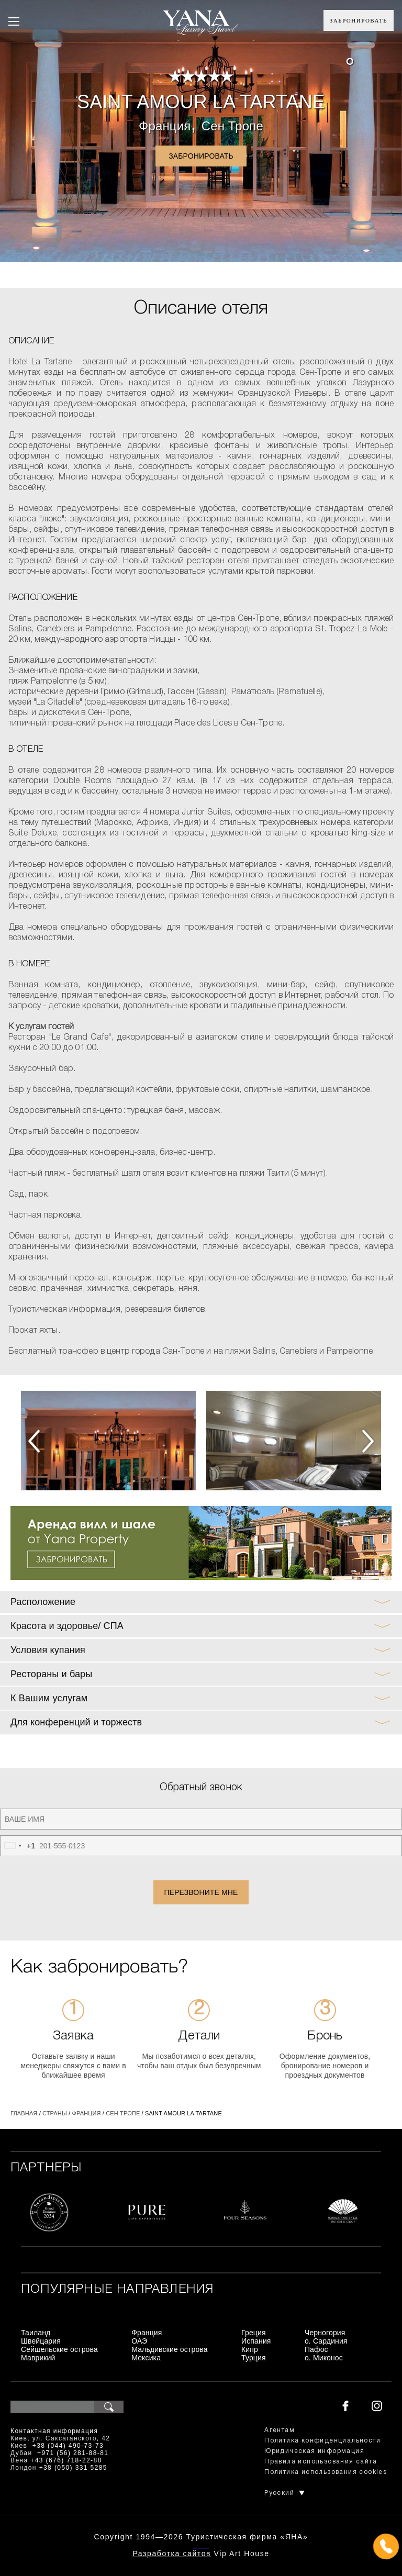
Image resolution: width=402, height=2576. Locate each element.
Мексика (146, 2358)
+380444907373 (201, 2547)
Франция (165, 126)
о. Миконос (324, 2358)
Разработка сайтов (171, 2553)
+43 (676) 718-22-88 (66, 2460)
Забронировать (358, 20)
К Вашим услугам (48, 1698)
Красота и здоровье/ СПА (67, 1626)
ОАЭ (139, 2341)
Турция (253, 2358)
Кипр (249, 2349)
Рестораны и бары (51, 1674)
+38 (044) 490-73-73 (68, 2445)
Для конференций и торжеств (76, 1722)
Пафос (316, 2349)
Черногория (325, 2332)
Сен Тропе (232, 126)
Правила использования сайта (320, 2462)
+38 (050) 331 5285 (73, 2467)
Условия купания (47, 1650)
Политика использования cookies (325, 2472)
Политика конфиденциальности (322, 2441)
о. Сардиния (326, 2341)
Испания (256, 2341)
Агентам (279, 2430)
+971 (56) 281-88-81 (72, 2453)
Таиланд (35, 2332)
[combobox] (18, 1846)
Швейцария (41, 2341)
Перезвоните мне (201, 1892)
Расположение (42, 1602)
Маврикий (38, 2358)
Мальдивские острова (169, 2349)
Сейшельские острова (59, 2349)
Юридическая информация (314, 2451)
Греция (253, 2332)
